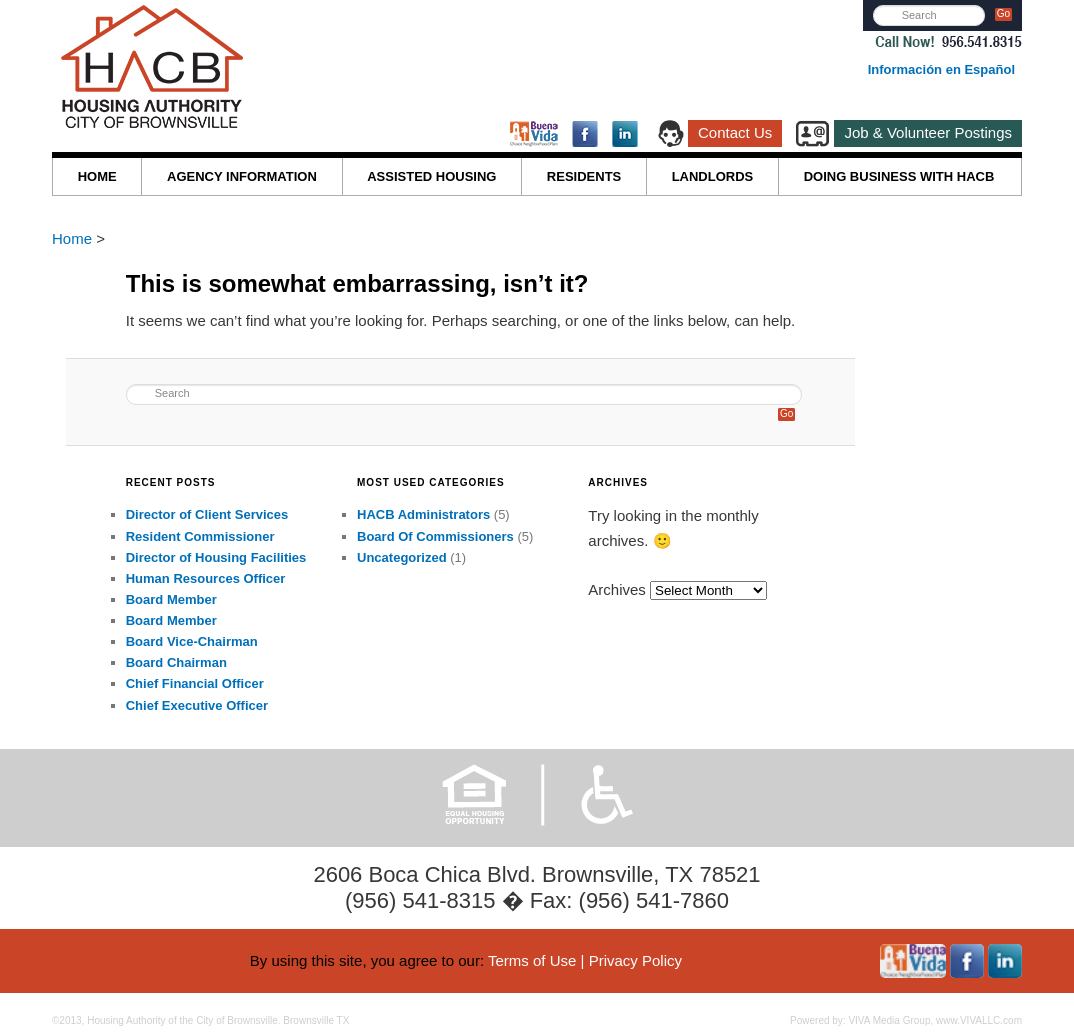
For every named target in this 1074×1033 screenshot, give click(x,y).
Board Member (171, 599)
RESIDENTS (584, 176)
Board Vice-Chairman (192, 641)
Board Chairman (176, 662)
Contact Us (735, 132)
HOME (97, 176)
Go (1003, 13)
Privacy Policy (635, 960)
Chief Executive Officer (197, 705)
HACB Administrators (423, 514)
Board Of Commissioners (435, 536)
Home (74, 238)
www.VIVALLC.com (979, 1020)
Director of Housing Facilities (216, 557)
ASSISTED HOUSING (431, 176)
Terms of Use (532, 960)
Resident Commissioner (200, 536)
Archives (617, 589)
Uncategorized (402, 557)
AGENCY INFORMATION (242, 176)
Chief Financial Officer (195, 683)
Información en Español (941, 69)
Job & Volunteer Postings (928, 132)
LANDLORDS (713, 176)
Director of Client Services (207, 514)
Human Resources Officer (206, 578)
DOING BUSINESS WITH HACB (899, 176)
